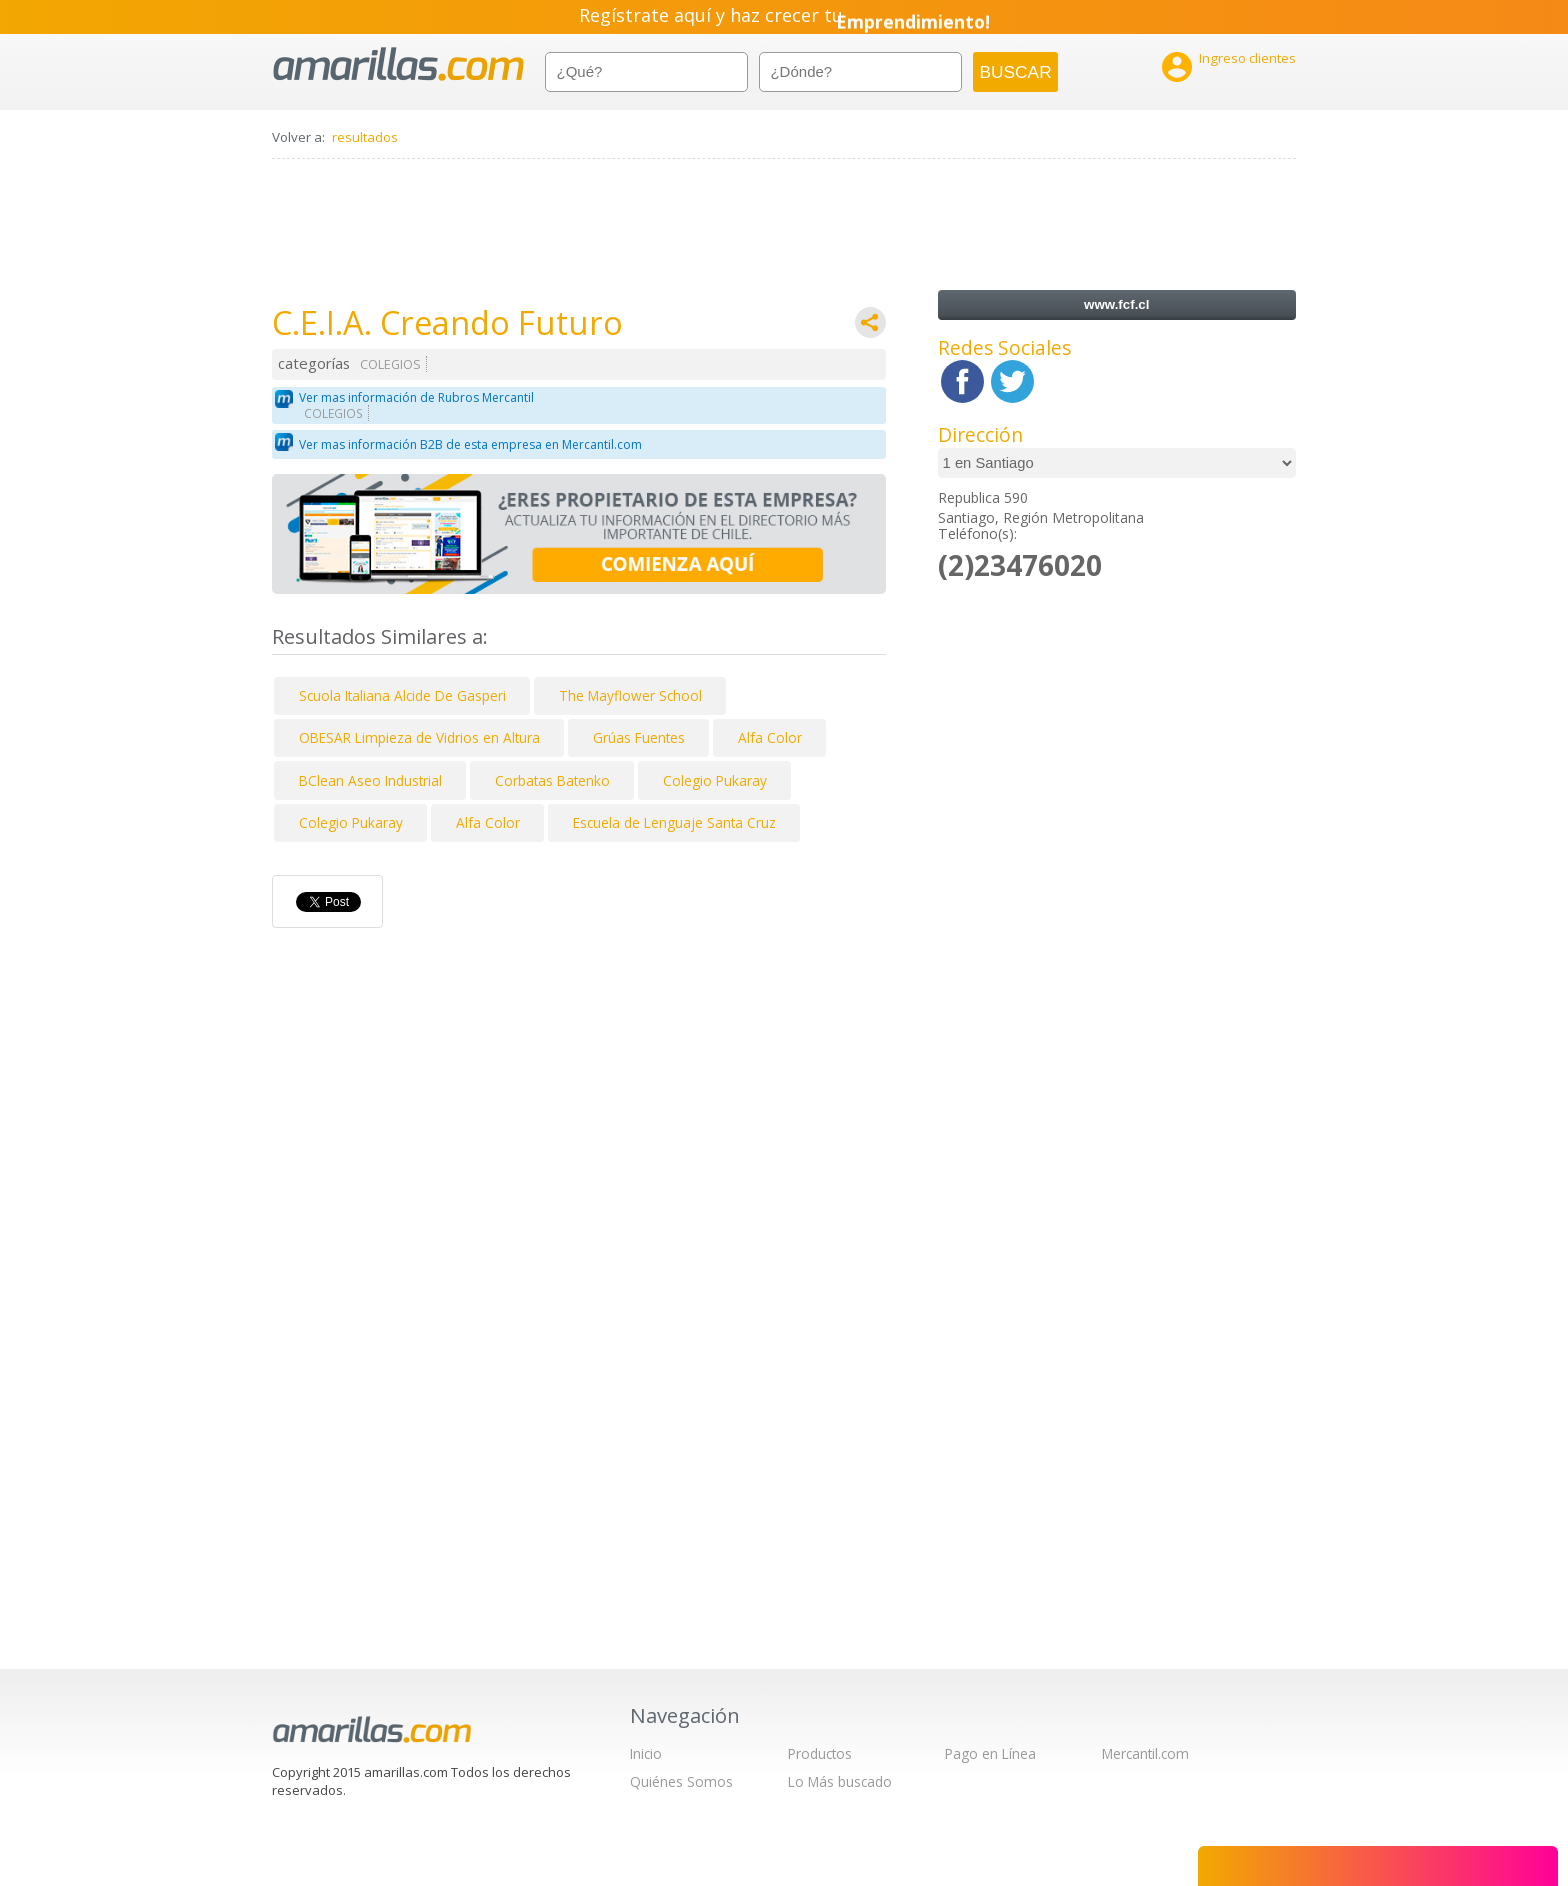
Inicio (646, 1753)
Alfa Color (770, 737)
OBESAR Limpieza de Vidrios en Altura (419, 737)
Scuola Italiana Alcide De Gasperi (402, 695)
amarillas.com (398, 64)
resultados (365, 137)
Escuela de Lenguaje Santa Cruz (674, 822)
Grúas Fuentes (639, 737)
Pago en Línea (990, 1753)
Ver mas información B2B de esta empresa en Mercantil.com (470, 444)
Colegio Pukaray (715, 780)
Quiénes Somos (681, 1781)
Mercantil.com (1145, 1753)
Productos (820, 1753)
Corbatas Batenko (552, 780)
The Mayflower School (630, 695)
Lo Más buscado (840, 1781)
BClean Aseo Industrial (370, 780)
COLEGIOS (390, 364)
